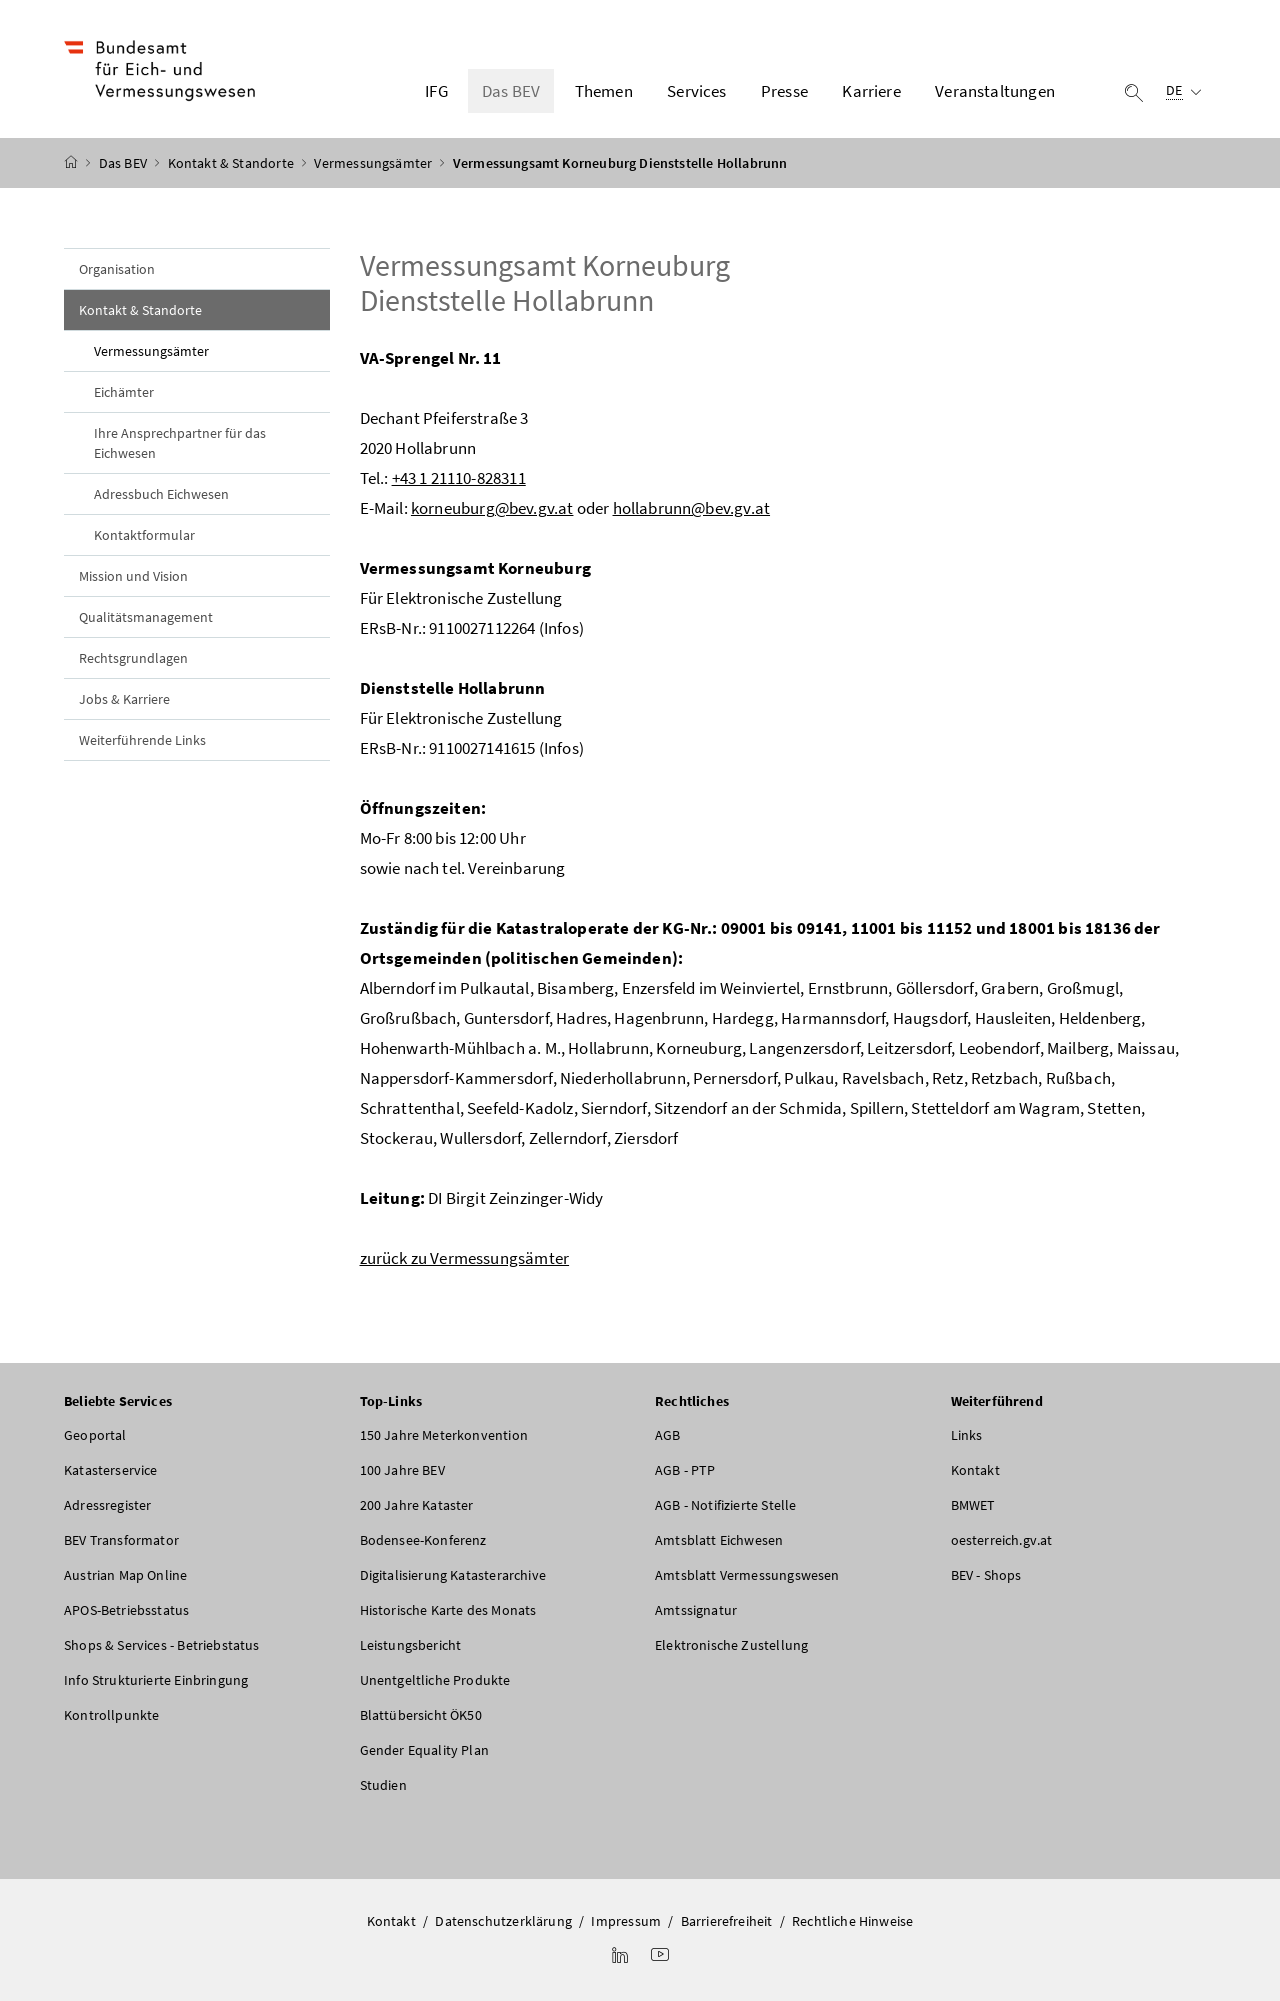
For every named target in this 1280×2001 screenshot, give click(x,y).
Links (967, 1435)
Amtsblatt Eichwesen (719, 1540)
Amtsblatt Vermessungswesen (747, 1575)
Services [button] (696, 91)
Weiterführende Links (142, 740)
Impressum (626, 1921)
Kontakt (975, 1470)
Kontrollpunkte (111, 1715)
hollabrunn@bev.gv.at (692, 508)
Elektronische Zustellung (731, 1645)
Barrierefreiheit (727, 1921)
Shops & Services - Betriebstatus (162, 1645)
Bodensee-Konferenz (423, 1540)
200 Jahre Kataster (417, 1505)
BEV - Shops (986, 1575)
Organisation (117, 269)
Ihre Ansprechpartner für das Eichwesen (180, 443)
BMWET (973, 1505)
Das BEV (124, 163)
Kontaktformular (144, 535)
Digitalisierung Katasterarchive (453, 1575)
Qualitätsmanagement (146, 617)
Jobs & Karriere (124, 699)
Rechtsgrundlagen (133, 658)
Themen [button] (604, 91)
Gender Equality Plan (425, 1750)
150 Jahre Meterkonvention (444, 1435)
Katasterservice (111, 1470)
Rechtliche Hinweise (852, 1921)
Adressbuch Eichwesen (161, 494)
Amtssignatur (696, 1610)
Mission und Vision (133, 576)
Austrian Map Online (125, 1575)
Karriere (871, 91)
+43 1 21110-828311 (459, 478)
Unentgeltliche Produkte (435, 1680)
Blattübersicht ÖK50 (421, 1715)
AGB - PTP (685, 1470)
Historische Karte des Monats (448, 1610)
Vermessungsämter (374, 163)
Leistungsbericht (411, 1645)
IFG (436, 91)
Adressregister (107, 1505)
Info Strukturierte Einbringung (156, 1680)
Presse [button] (784, 91)
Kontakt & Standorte (233, 163)
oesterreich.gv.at (1002, 1540)
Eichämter (124, 392)
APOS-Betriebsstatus (126, 1610)
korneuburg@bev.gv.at (492, 508)
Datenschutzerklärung (503, 1921)
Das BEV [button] (511, 91)
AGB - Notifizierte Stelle (725, 1505)
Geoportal (95, 1435)
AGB (668, 1435)
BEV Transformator (121, 1540)
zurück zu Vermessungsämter (465, 1258)
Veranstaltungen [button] (995, 91)
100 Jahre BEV (402, 1470)
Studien (383, 1785)
